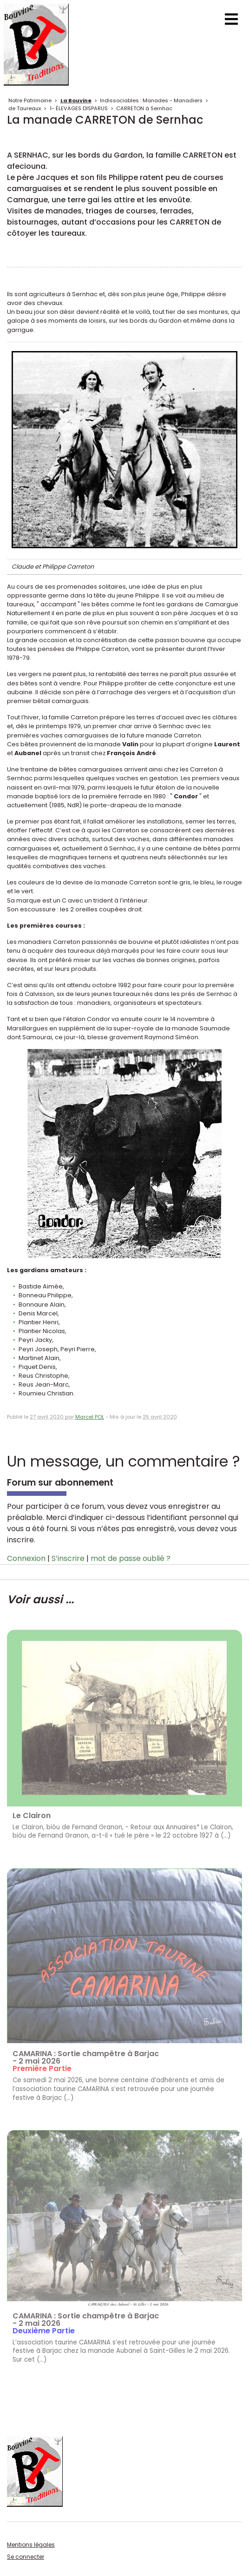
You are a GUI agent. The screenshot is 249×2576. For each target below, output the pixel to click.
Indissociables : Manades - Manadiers (151, 100)
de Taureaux (24, 108)
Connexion (26, 1558)
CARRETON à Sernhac (144, 108)
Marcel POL (89, 1417)
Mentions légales (31, 2545)
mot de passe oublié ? (130, 1558)
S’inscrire (68, 1558)
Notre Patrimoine (30, 100)
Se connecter (25, 2557)
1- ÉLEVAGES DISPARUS (79, 108)
